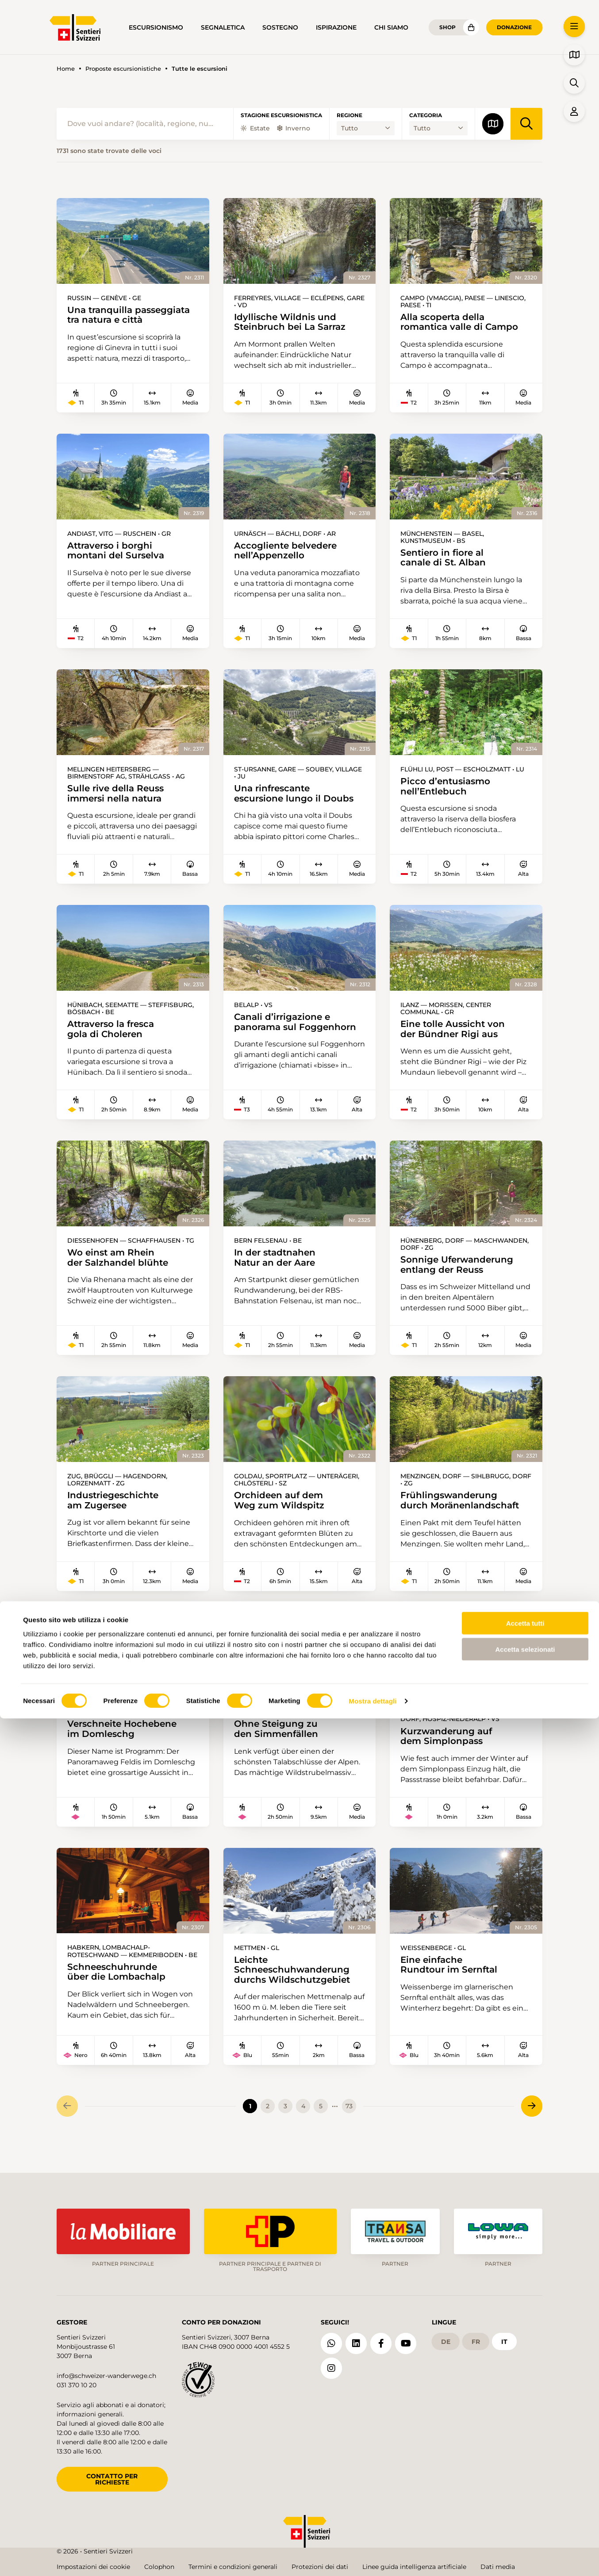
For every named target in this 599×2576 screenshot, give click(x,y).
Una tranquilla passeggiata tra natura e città (131, 316)
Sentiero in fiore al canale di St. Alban (444, 560)
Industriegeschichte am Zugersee (115, 1510)
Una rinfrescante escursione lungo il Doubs (296, 798)
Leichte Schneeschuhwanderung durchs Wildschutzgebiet (294, 1983)
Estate (255, 128)
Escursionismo (156, 27)
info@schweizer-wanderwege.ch (106, 2373)
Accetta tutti (525, 2480)
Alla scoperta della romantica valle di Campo (461, 323)
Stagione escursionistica (281, 115)
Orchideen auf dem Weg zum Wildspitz (280, 1510)
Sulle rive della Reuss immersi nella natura (117, 798)
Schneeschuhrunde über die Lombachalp (118, 1985)
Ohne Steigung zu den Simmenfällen (277, 1740)
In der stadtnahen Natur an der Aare (277, 1265)
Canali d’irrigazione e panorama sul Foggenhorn (298, 1028)
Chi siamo (391, 27)
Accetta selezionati (525, 2507)
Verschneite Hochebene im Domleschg (124, 1740)
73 (349, 2121)
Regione (349, 115)
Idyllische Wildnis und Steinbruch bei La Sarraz (292, 323)
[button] (574, 26)
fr (476, 2339)
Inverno (293, 128)
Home (66, 68)
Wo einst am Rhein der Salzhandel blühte (119, 1265)
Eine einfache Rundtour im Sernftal (450, 1977)
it (504, 2339)
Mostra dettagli (372, 2558)
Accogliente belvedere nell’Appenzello (288, 553)
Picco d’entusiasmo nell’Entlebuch (446, 790)
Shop (447, 27)
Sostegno (280, 27)
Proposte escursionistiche (123, 68)
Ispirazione (336, 27)
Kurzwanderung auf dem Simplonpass (447, 1747)
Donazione (514, 27)
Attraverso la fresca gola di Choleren (114, 1035)
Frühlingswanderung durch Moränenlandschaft (462, 1510)
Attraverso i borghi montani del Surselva (117, 553)
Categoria (425, 115)
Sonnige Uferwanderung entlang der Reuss (459, 1272)
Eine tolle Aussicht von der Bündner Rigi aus (454, 1035)
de (445, 2339)
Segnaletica (223, 27)
